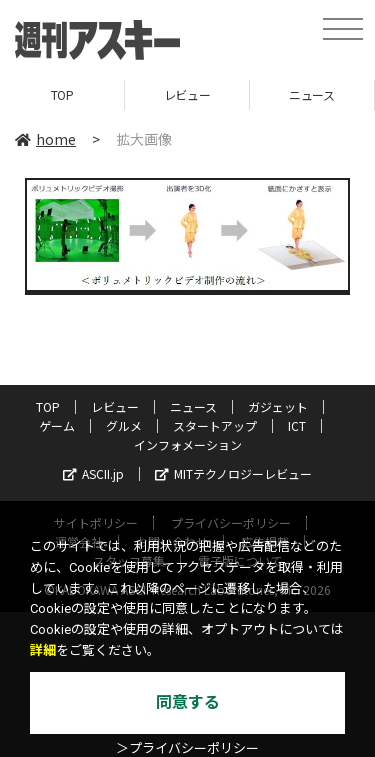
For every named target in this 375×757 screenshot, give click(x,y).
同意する (188, 702)
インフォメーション (188, 444)
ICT (297, 425)
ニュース (311, 94)
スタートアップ (215, 425)
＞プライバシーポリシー (187, 748)
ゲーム (57, 425)
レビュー (187, 94)
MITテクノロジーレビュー (233, 473)
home (45, 139)
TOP (62, 94)
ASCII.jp (93, 473)
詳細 (43, 650)
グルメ (124, 425)
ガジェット (278, 406)
